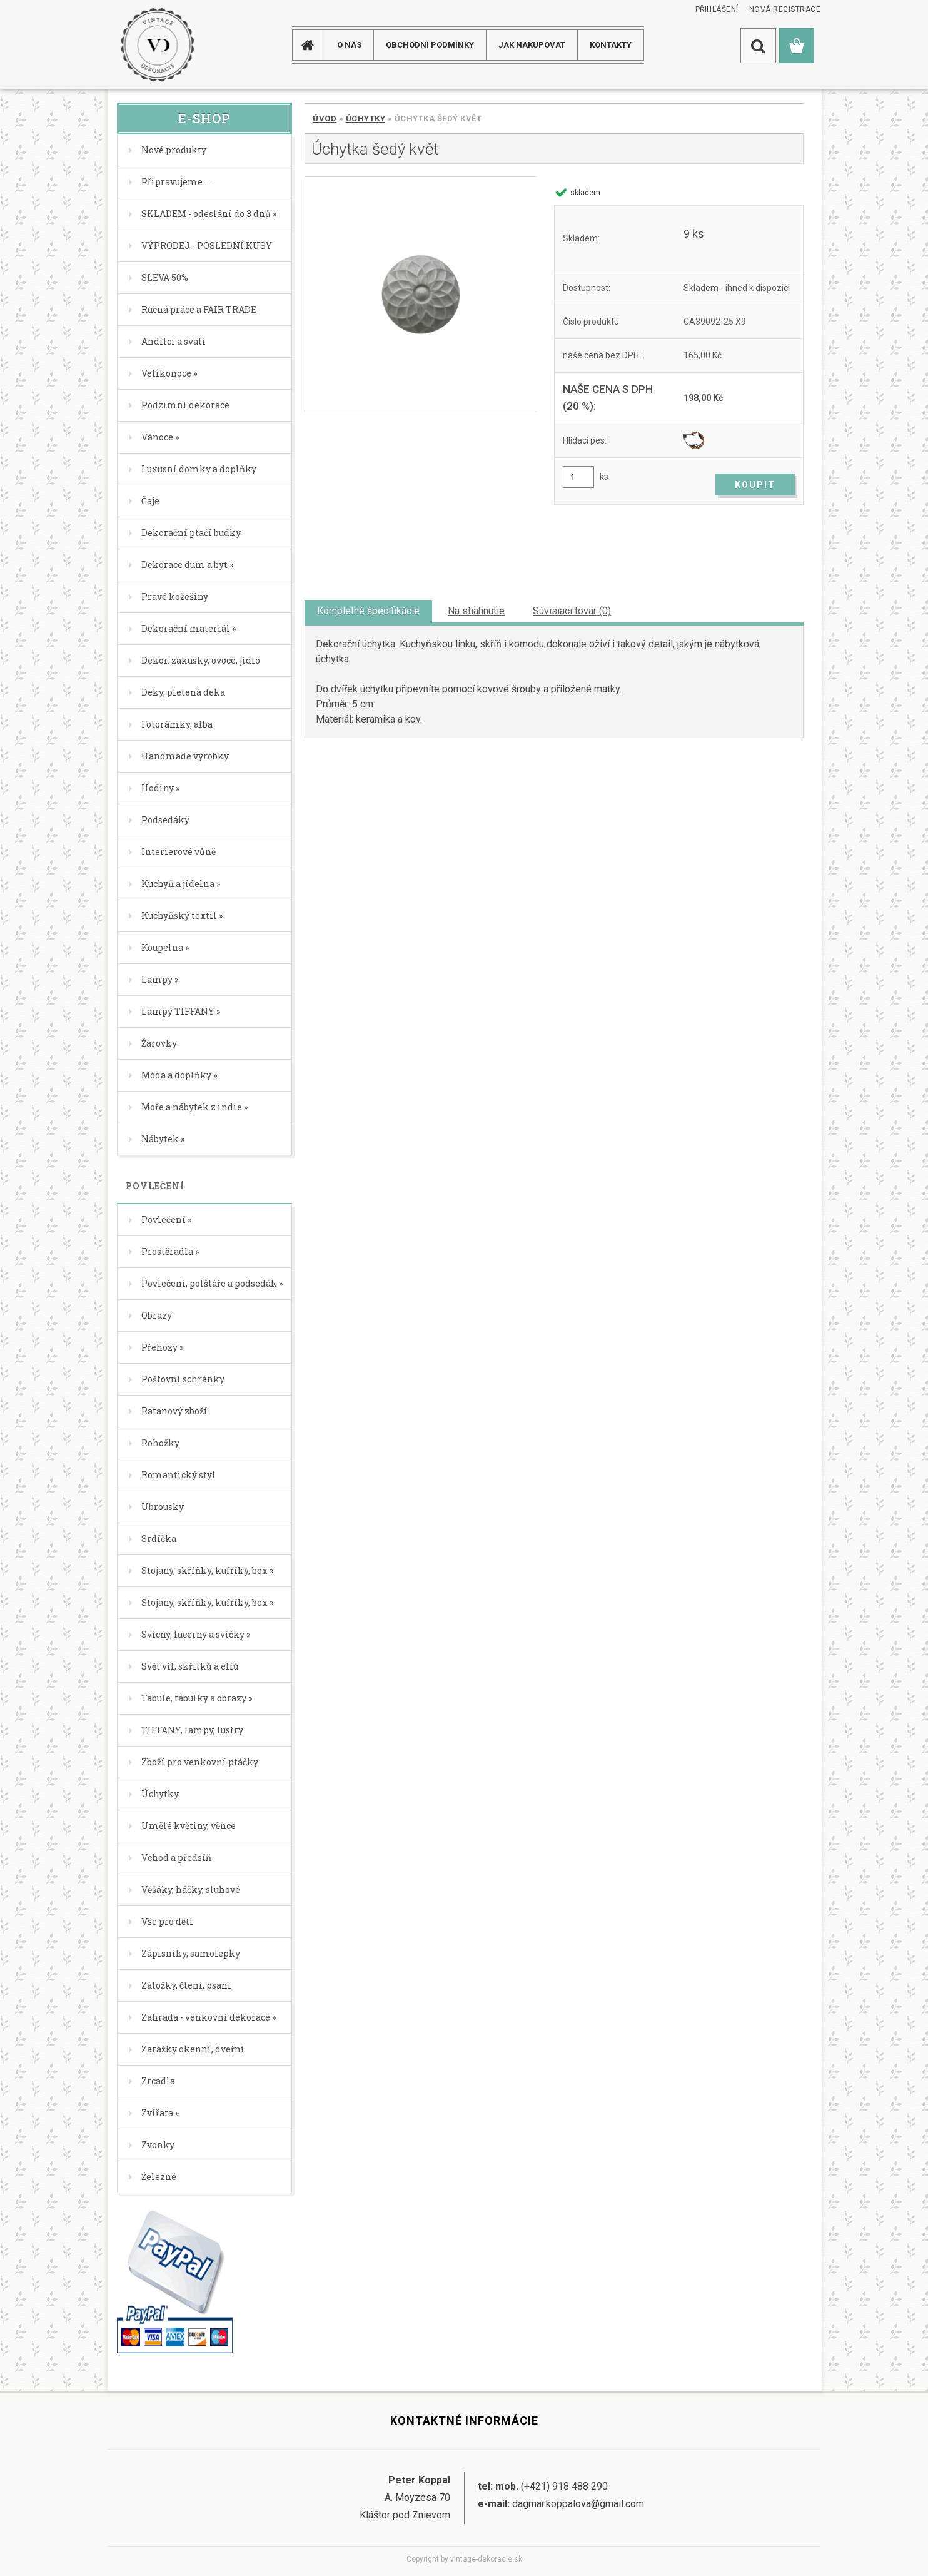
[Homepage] (313, 45)
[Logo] (157, 45)
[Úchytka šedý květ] (420, 294)
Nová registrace (785, 9)
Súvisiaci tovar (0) (572, 611)
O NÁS (349, 44)
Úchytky (366, 118)
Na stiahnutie (476, 611)
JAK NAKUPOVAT (531, 44)
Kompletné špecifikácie (368, 611)
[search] (758, 46)
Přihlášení (717, 9)
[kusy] (578, 477)
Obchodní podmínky (430, 44)
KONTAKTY (611, 44)
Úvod (324, 118)
